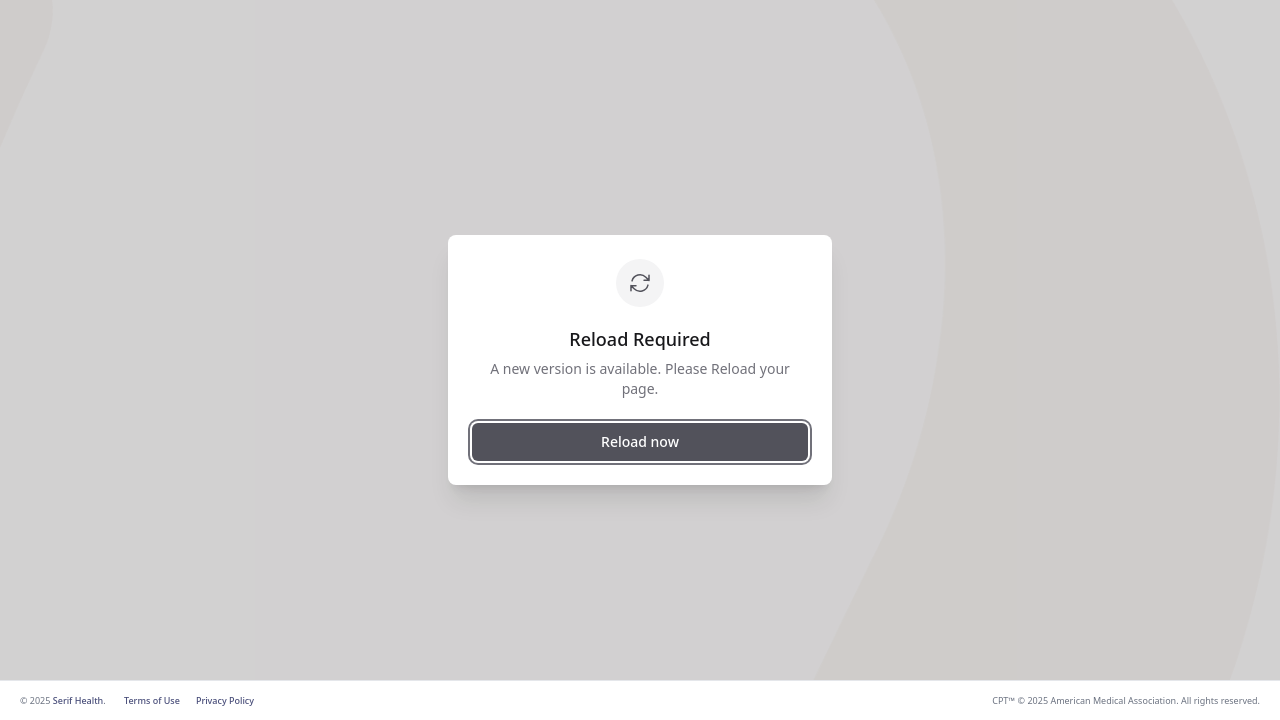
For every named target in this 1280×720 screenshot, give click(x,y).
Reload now (640, 441)
